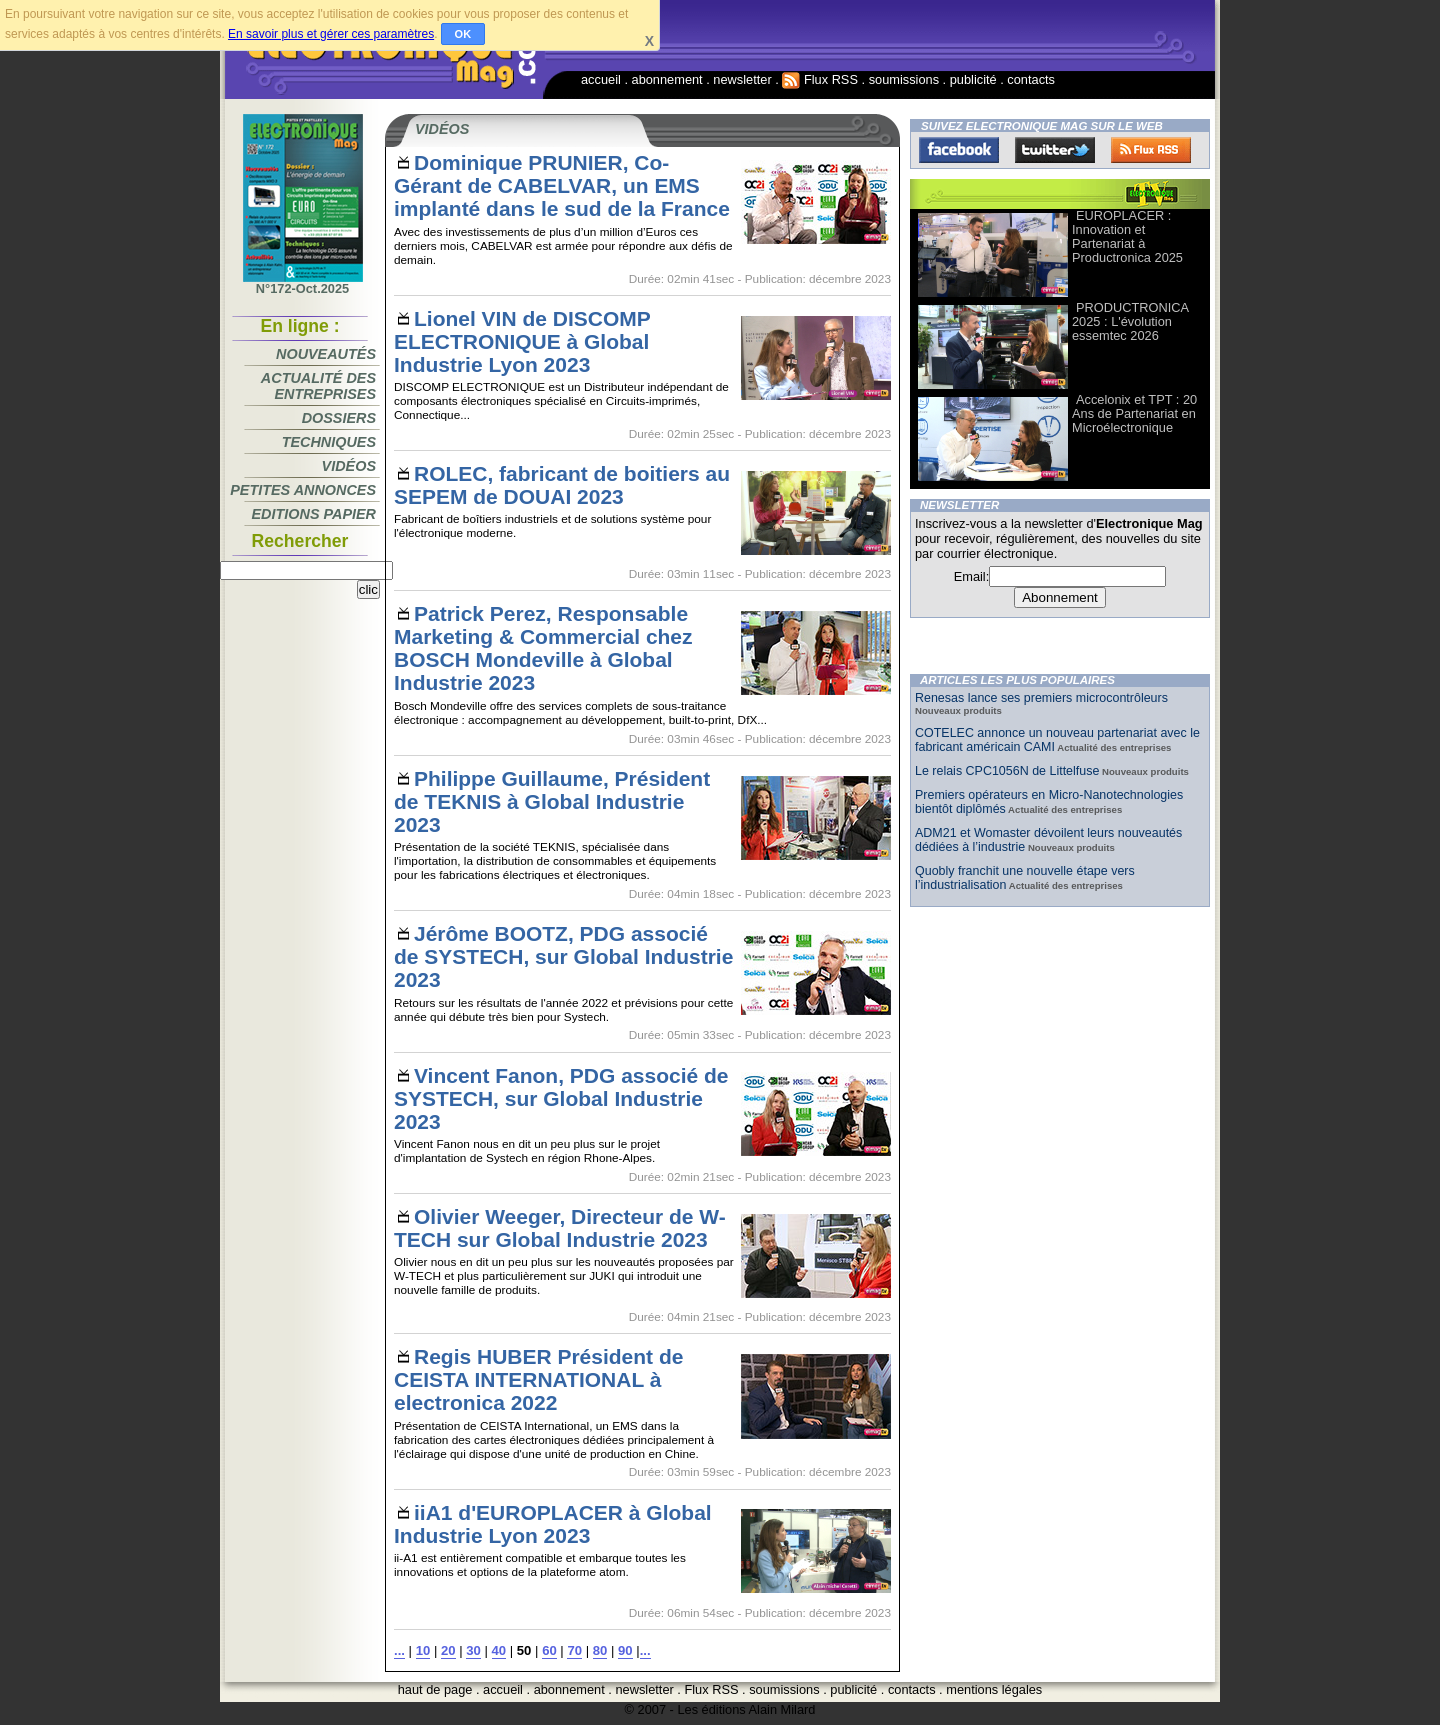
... (399, 1650)
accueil (601, 79)
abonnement (667, 79)
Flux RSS (820, 79)
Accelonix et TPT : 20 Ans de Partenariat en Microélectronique (1134, 413)
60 (549, 1650)
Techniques (329, 442)
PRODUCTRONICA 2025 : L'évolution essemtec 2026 (1130, 321)
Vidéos (349, 466)
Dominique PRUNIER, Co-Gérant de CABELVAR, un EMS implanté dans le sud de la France (562, 185)
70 (574, 1650)
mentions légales (994, 1689)
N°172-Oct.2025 (303, 283)
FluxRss (1151, 150)
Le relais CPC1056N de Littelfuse (1007, 771)
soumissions (904, 79)
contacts (1031, 79)
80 (600, 1650)
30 (473, 1650)
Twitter (1055, 150)
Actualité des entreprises (318, 386)
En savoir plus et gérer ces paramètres (331, 34)
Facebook (959, 150)
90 (625, 1650)
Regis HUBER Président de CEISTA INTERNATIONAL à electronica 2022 (538, 1379)
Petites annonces (303, 490)
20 (448, 1650)
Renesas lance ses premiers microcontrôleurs (1041, 698)
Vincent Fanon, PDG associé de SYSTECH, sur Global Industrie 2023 (561, 1098)
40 (499, 1650)
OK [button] (463, 34)
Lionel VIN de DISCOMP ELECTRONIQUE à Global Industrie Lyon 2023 (522, 341)
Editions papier (314, 514)
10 (423, 1650)
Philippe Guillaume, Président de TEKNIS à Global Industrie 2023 (552, 801)
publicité (973, 79)
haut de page (435, 1689)
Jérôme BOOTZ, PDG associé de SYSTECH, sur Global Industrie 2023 (563, 956)
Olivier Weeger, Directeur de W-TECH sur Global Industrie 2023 (560, 1228)
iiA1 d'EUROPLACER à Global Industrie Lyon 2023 (553, 1524)
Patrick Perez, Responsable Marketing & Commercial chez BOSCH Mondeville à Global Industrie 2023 (543, 648)
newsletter (742, 79)
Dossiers (339, 418)
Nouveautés (326, 354)
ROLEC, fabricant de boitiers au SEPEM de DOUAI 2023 (562, 485)
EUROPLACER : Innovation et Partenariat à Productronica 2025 (1127, 236)
